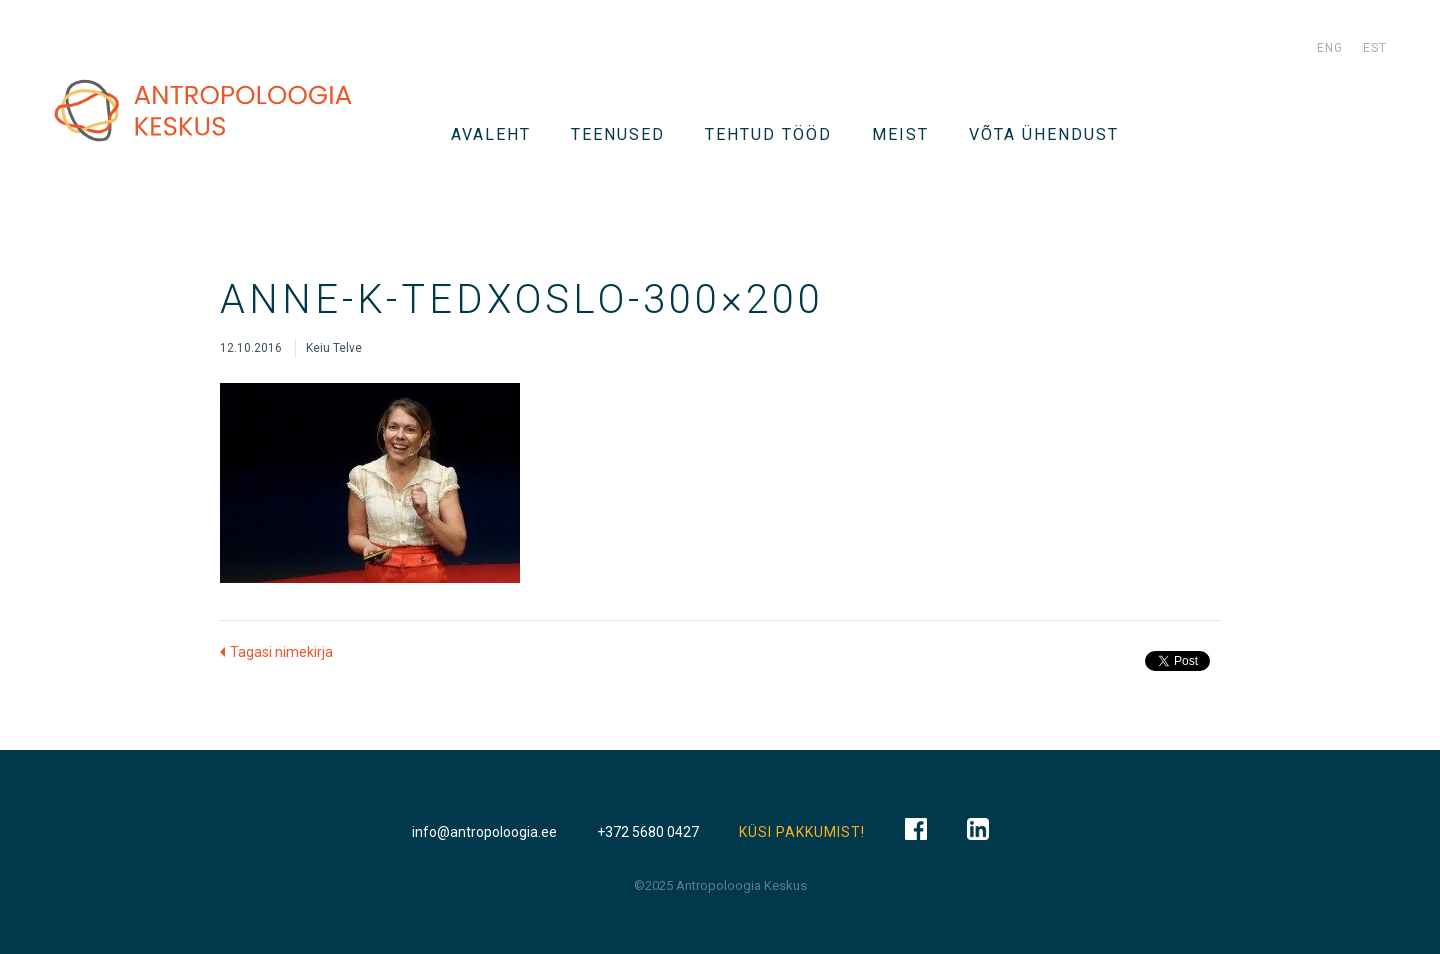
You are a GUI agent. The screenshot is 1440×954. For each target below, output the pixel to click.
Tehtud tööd (768, 134)
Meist (900, 134)
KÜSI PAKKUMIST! (802, 832)
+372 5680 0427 (648, 832)
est (1375, 48)
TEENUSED (618, 134)
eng (1330, 48)
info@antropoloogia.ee (484, 832)
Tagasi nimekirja (281, 652)
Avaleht (491, 134)
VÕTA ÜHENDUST (1044, 134)
